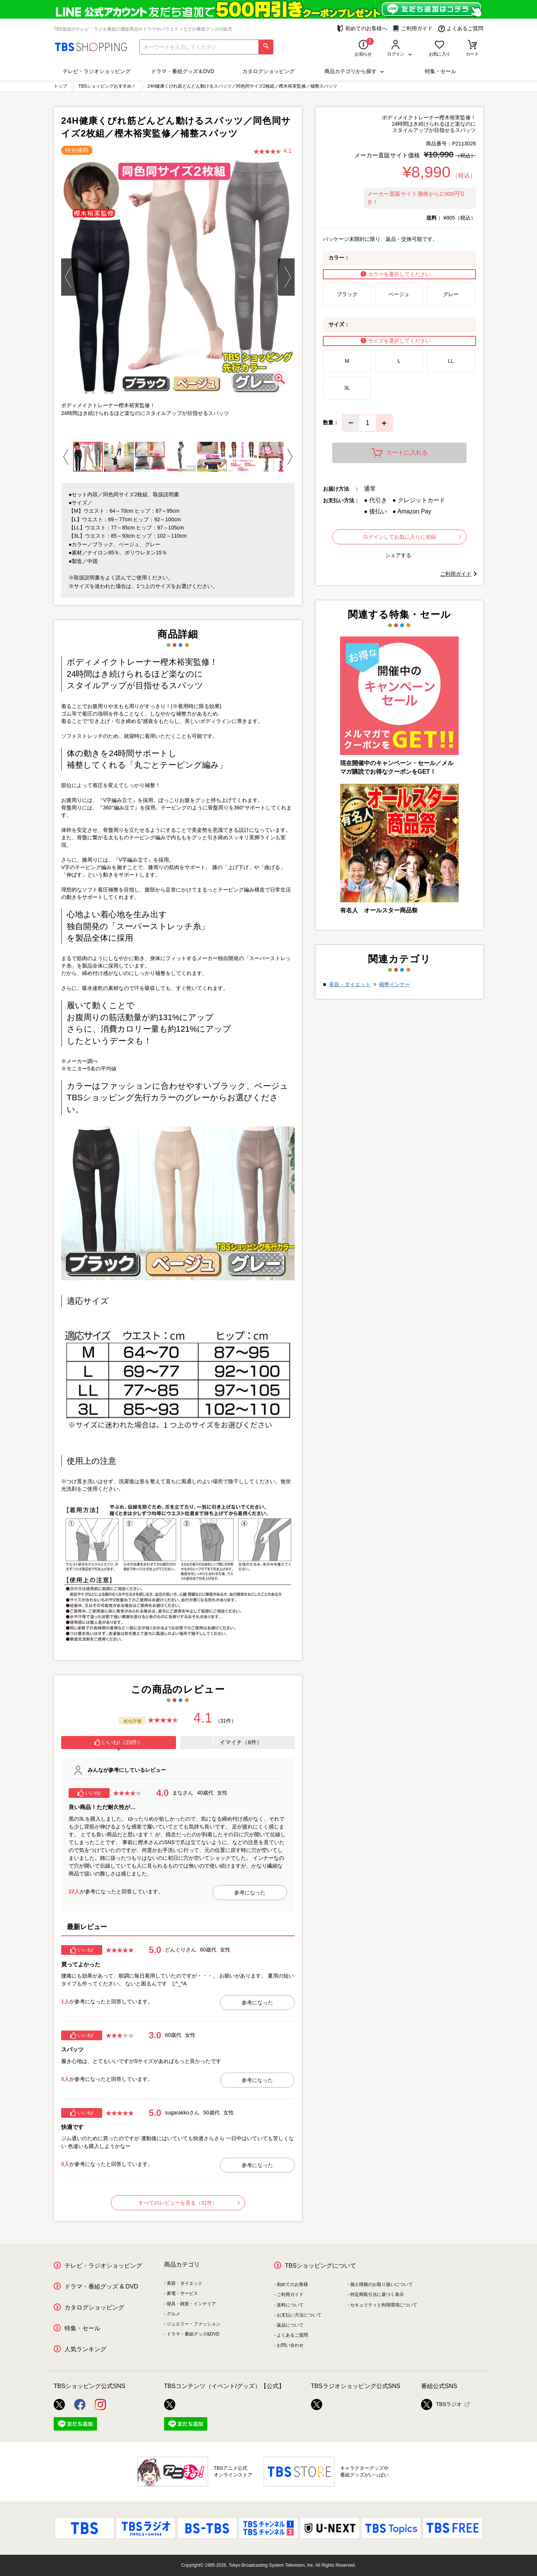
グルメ (173, 2313)
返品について (290, 2325)
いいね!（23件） (118, 1742)
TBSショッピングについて (320, 2265)
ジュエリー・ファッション (193, 2324)
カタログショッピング (268, 71)
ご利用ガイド (413, 28)
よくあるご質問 (460, 28)
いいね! (89, 1793)
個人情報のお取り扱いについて (381, 2284)
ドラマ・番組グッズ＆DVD (182, 71)
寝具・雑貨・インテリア (191, 2303)
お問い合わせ (290, 2345)
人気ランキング (85, 2349)
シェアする (398, 555)
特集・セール (440, 71)
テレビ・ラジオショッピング (97, 71)
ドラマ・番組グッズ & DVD (101, 2286)
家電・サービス (182, 2293)
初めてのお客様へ (362, 28)
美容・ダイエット (350, 984)
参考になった (250, 1893)
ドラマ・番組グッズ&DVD (193, 2334)
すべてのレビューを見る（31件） (188, 2203)
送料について (290, 2305)
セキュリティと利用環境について (383, 2305)
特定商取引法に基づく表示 (377, 2294)
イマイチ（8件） (237, 1742)
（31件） (226, 1720)
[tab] (118, 1743)
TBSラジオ (441, 2404)
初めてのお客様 (292, 2284)
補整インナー (394, 984)
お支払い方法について (299, 2315)
